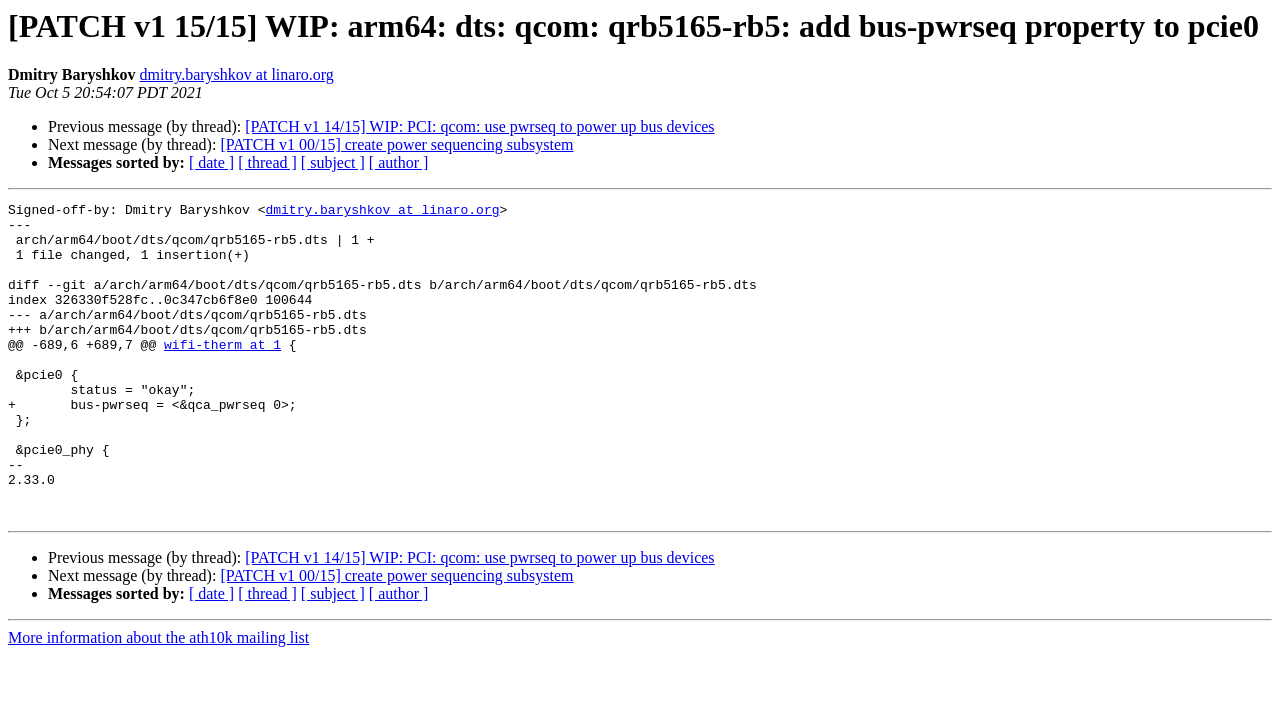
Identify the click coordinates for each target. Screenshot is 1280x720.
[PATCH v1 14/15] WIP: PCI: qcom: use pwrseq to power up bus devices (479, 126)
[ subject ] (333, 162)
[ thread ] (267, 162)
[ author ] (399, 162)
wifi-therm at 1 (222, 374)
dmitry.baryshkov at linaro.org (237, 74)
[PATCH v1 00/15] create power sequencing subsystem (396, 144)
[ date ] (211, 162)
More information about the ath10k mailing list (158, 700)
